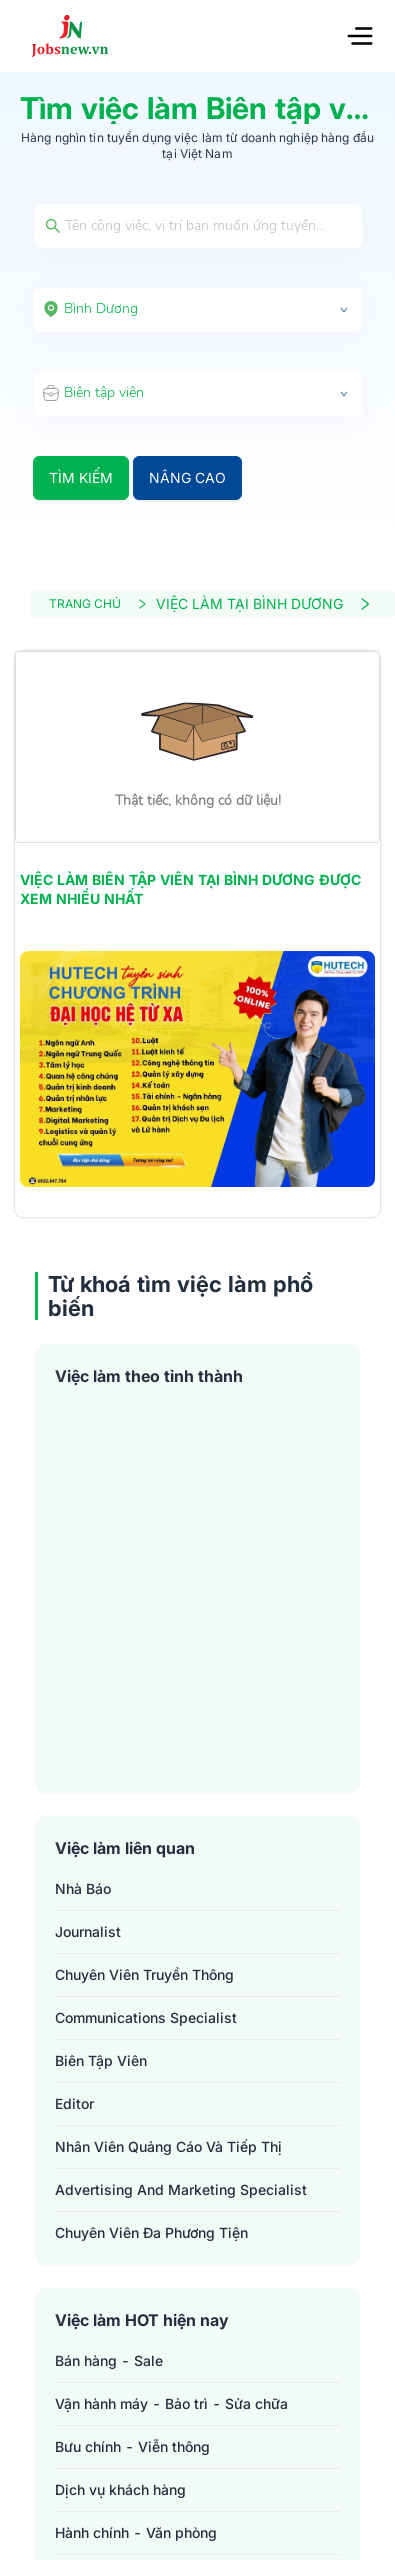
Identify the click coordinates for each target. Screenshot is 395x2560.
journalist (88, 1931)
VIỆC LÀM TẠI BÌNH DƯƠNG (264, 603)
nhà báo (83, 1888)
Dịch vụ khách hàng (120, 2489)
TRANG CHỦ (98, 603)
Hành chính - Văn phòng (136, 2532)
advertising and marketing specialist (181, 2189)
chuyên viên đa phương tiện (151, 2232)
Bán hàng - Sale (109, 2360)
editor (74, 2103)
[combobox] (197, 310)
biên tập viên (101, 2060)
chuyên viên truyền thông (144, 1974)
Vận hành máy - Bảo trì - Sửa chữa (171, 2403)
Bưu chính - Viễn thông (132, 2446)
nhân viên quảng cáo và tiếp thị (168, 2146)
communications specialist (146, 2017)
